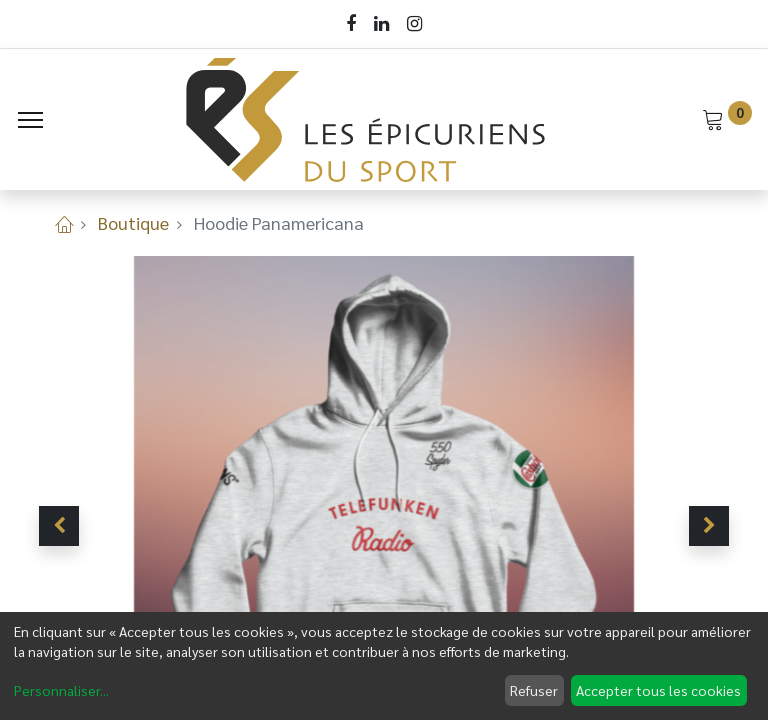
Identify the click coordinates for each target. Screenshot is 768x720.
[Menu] (30, 120)
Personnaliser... (61, 690)
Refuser (534, 690)
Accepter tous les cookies (658, 690)
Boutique (133, 222)
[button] (59, 526)
